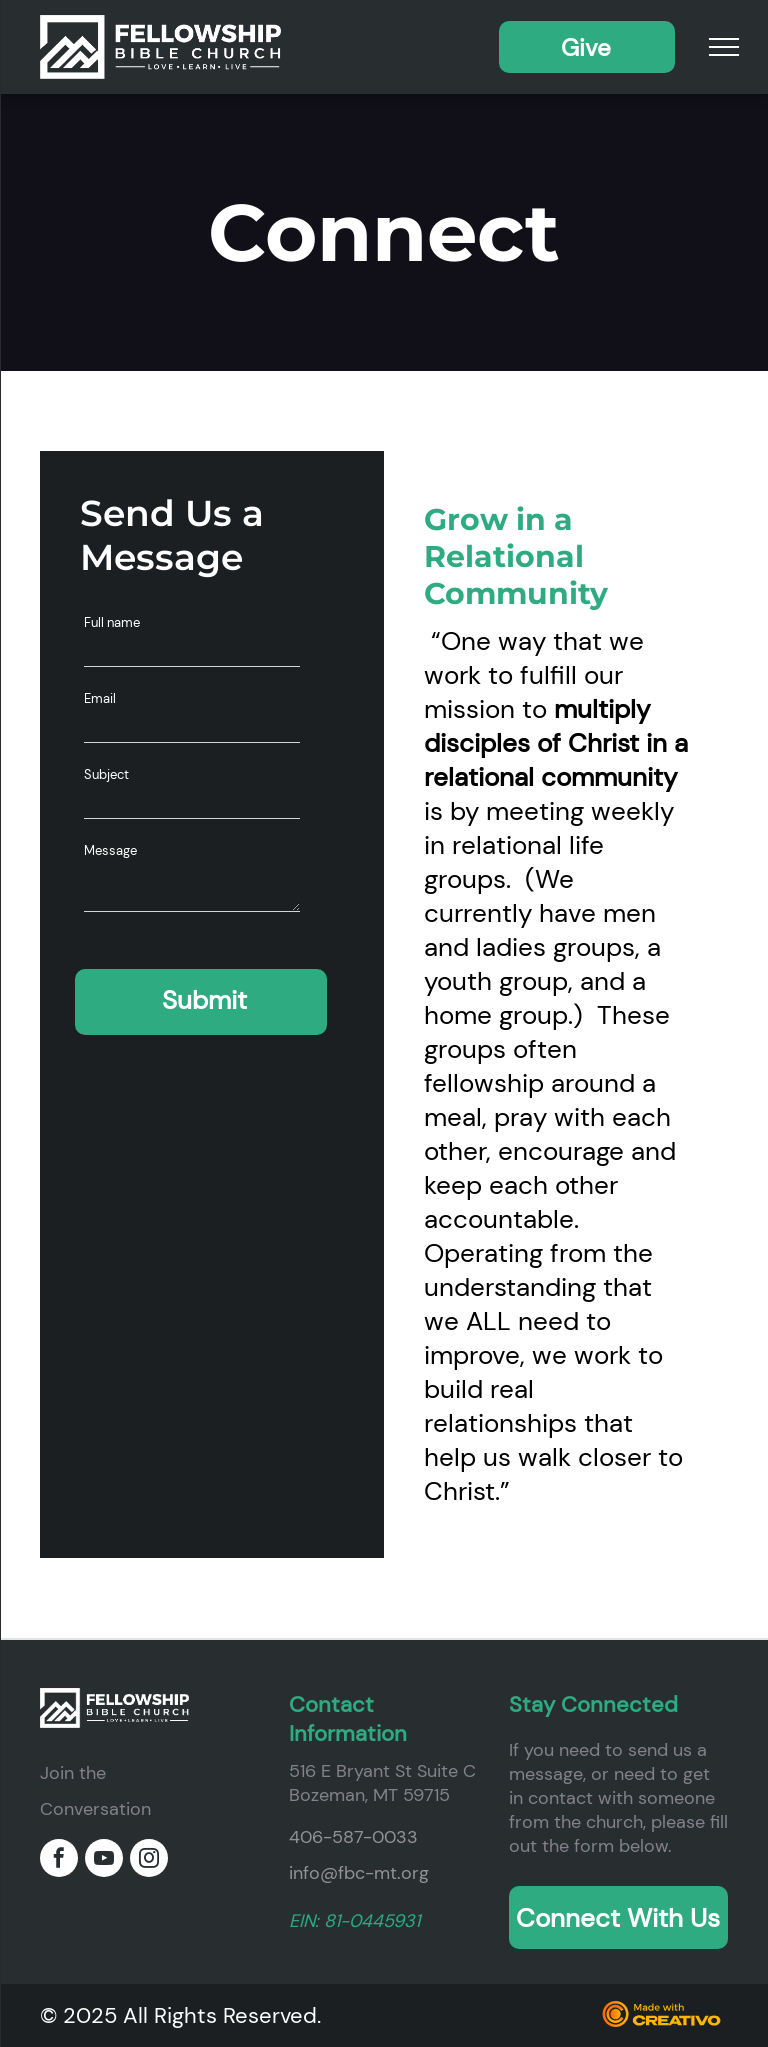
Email (100, 698)
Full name (112, 622)
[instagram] (149, 1860)
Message (110, 850)
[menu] (724, 47)
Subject (106, 774)
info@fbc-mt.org (359, 1873)
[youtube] (104, 1860)
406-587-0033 (353, 1837)
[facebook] (59, 1860)
